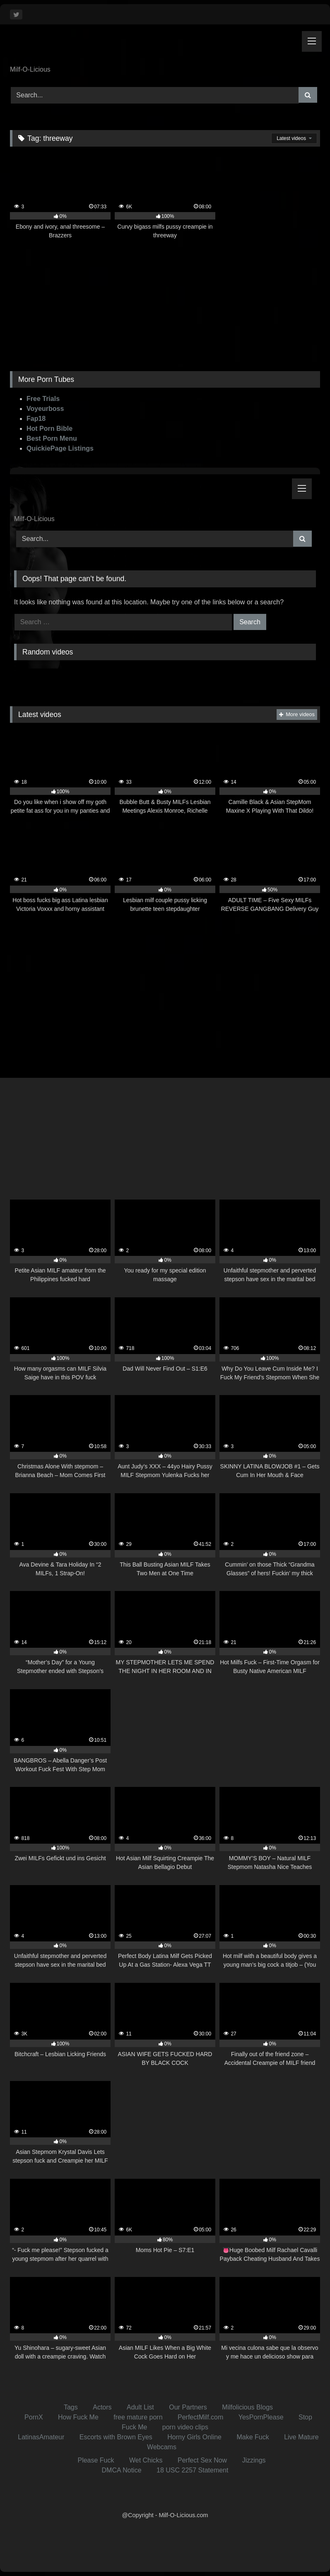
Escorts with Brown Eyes (115, 2437)
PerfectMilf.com (200, 2417)
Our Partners (188, 2407)
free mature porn (137, 2417)
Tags (71, 2407)
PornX (33, 2417)
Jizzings (254, 2460)
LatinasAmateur (41, 2437)
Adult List (140, 2407)
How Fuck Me (78, 2417)
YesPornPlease (261, 2417)
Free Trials (43, 398)
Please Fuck (95, 2460)
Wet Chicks (146, 2460)
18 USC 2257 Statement (192, 2470)
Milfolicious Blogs (247, 2407)
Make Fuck (252, 2437)
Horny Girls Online (194, 2437)
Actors (102, 2407)
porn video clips (185, 2427)
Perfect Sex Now (202, 2460)
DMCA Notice (122, 2470)
